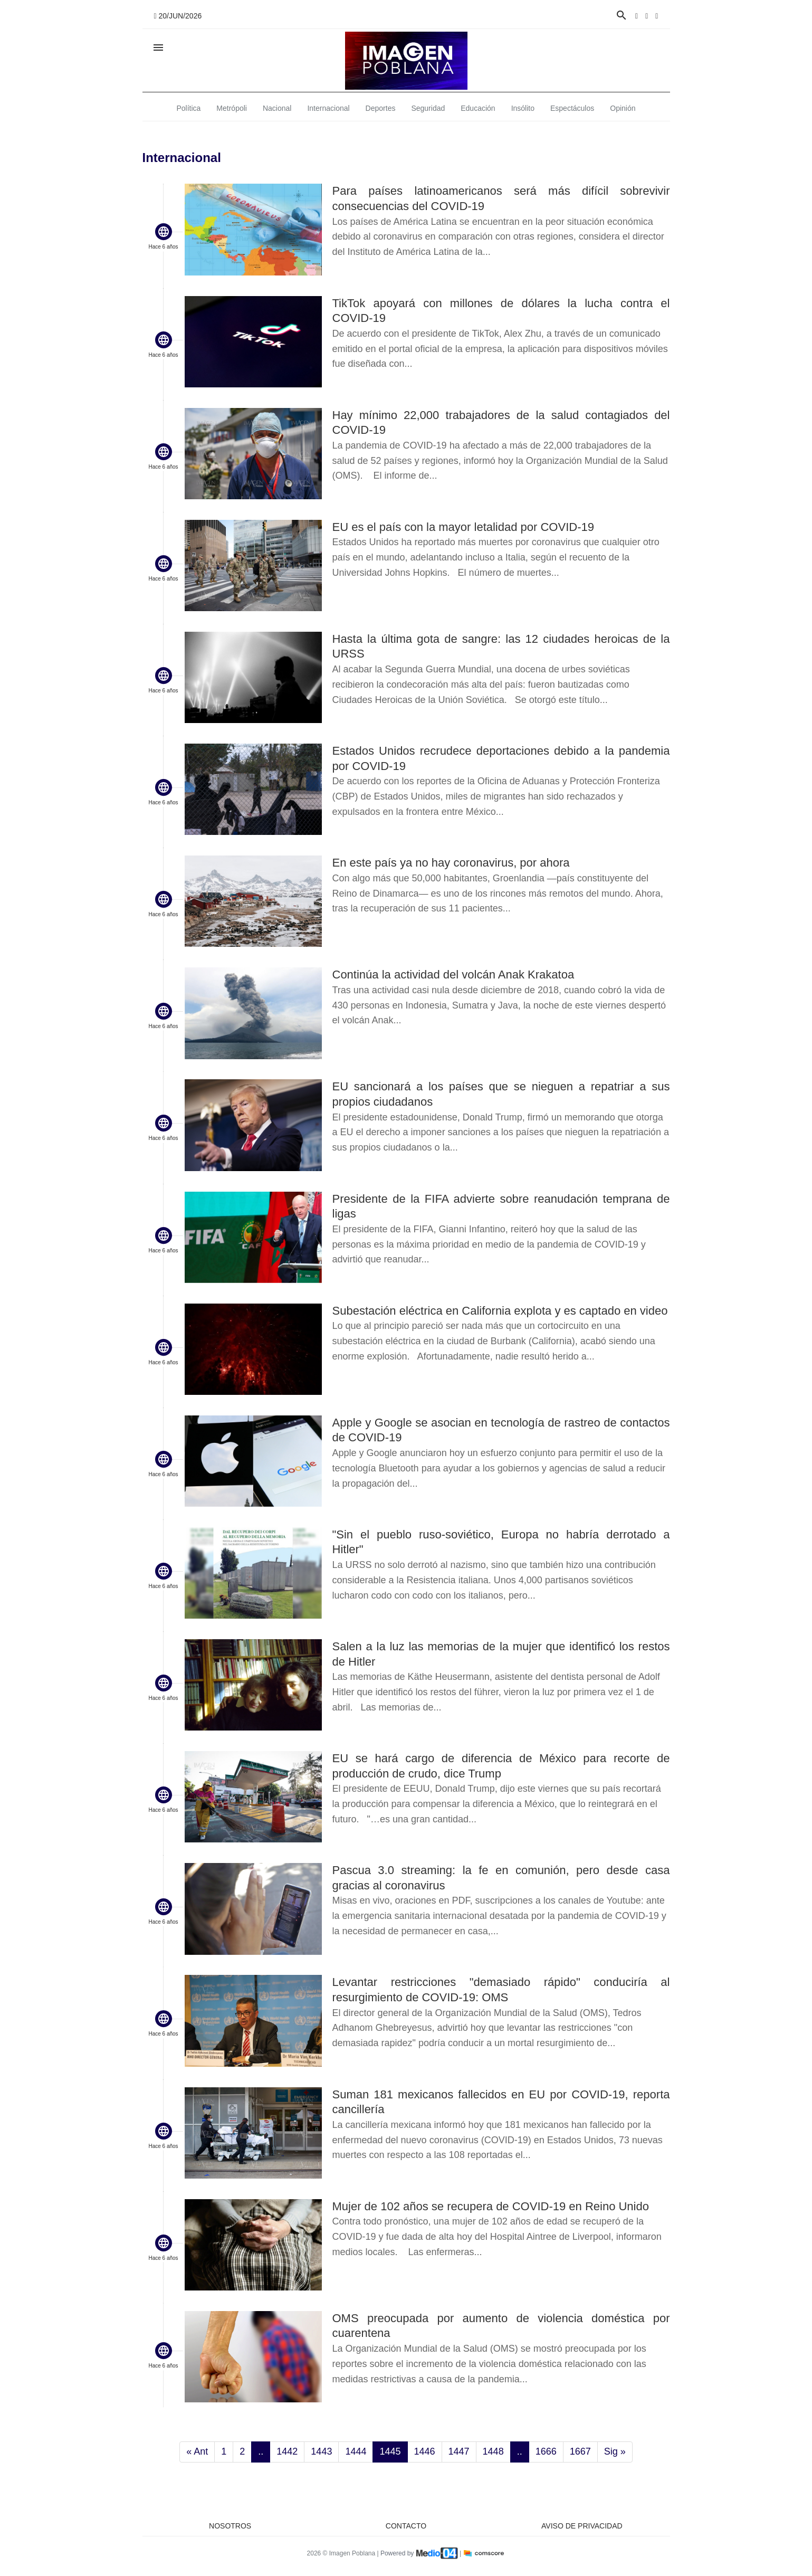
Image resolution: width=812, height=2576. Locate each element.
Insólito (522, 108)
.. (260, 2451)
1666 (546, 2451)
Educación (478, 108)
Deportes (381, 108)
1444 (355, 2451)
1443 (321, 2451)
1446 (424, 2451)
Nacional (277, 108)
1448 (493, 2451)
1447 (459, 2451)
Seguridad (428, 108)
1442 (287, 2451)
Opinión (622, 108)
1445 (389, 2451)
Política (188, 108)
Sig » (615, 2451)
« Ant (197, 2451)
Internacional (328, 108)
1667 (580, 2451)
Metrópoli (231, 108)
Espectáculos (572, 108)
